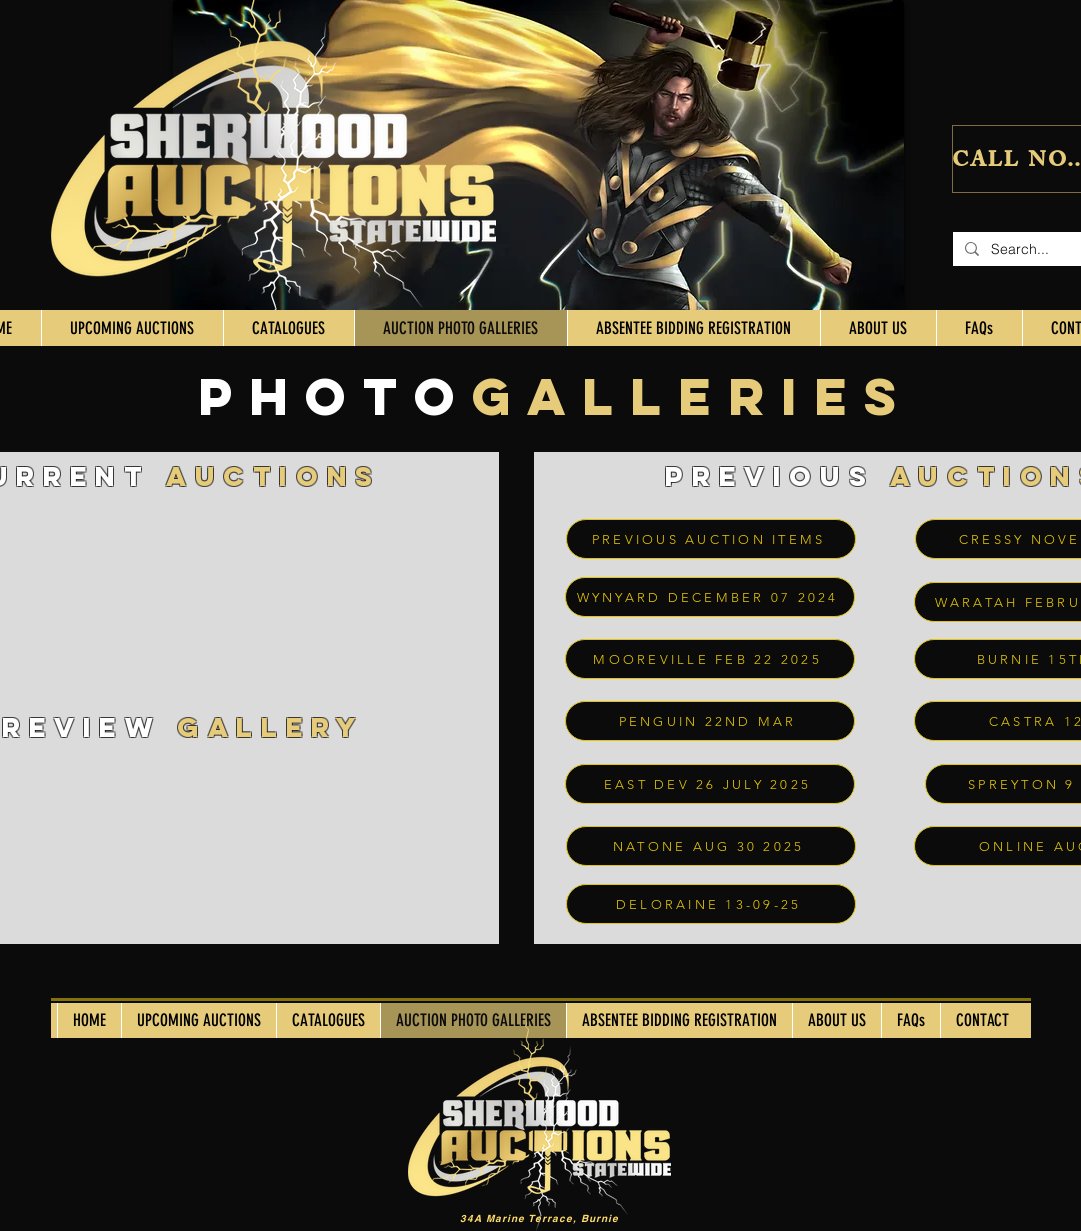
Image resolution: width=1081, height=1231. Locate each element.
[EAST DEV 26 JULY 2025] (710, 784)
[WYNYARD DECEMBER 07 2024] (710, 597)
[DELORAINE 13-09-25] (711, 904)
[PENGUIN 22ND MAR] (710, 721)
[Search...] (1028, 250)
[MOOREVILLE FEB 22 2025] (710, 659)
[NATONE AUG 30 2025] (711, 846)
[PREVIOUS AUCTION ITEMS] (711, 539)
